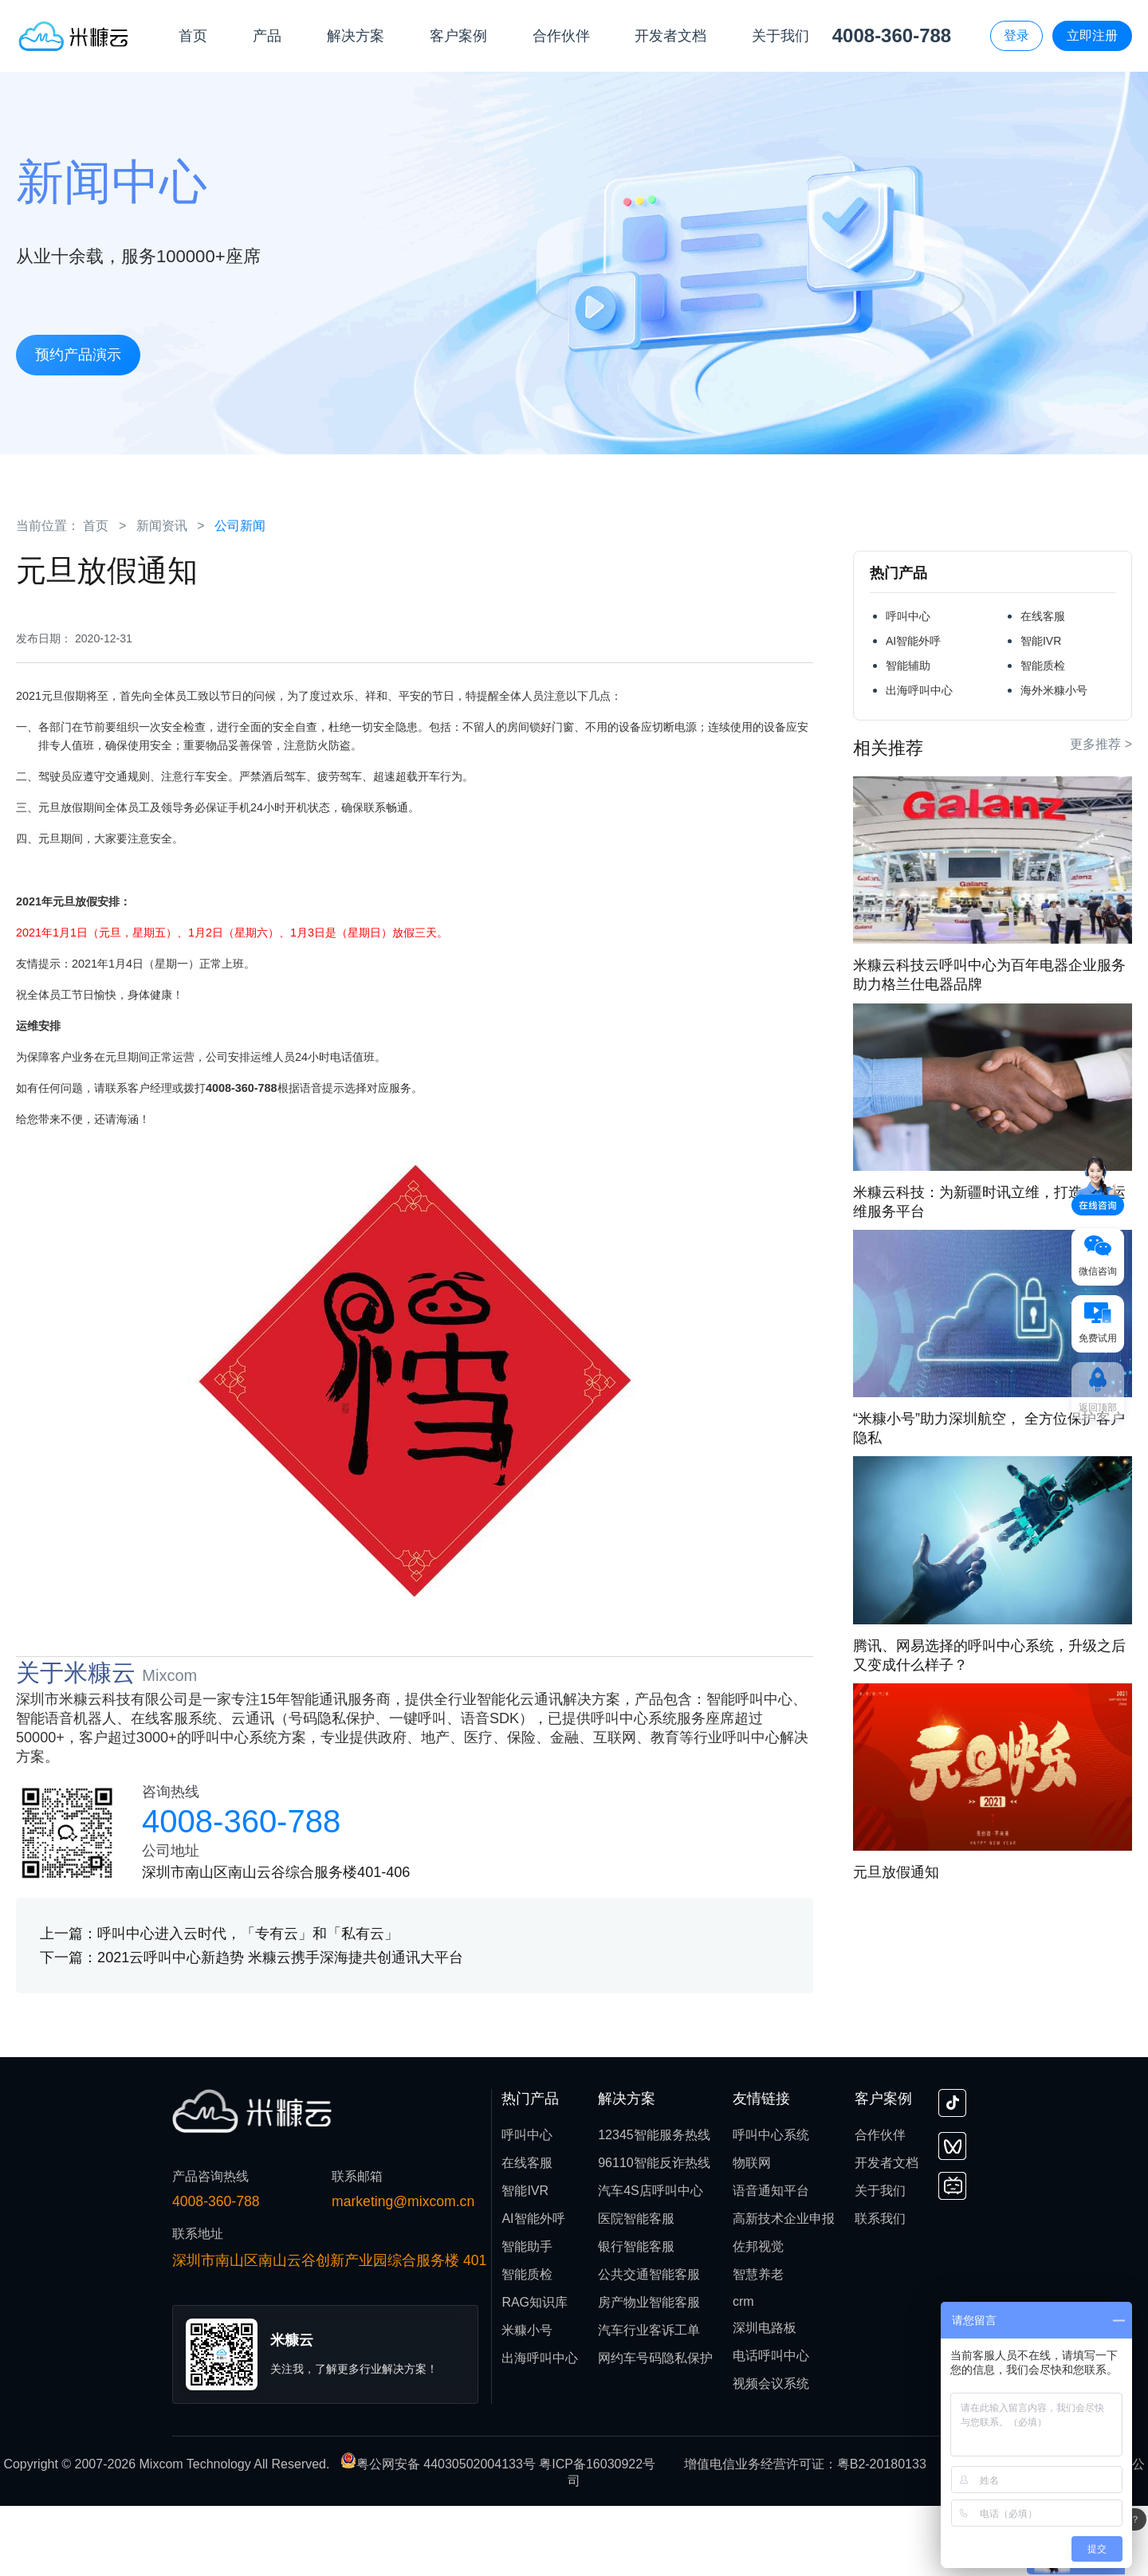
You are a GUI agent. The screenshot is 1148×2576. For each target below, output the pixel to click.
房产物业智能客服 (649, 2372)
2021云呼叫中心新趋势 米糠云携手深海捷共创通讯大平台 (280, 2028)
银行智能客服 (636, 2316)
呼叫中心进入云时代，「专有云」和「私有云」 (248, 2004)
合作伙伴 (880, 2205)
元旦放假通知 (896, 1872)
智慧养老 (758, 2344)
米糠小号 (526, 2400)
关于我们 (880, 2261)
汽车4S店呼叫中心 (650, 2261)
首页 (95, 525)
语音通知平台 (771, 2261)
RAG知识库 (534, 2372)
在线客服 (1042, 616)
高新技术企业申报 (784, 2288)
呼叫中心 (908, 616)
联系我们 (880, 2288)
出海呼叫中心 (919, 690)
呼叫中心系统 (771, 2205)
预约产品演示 (78, 353)
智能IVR (1040, 640)
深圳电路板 (764, 2398)
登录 (1016, 35)
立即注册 (1092, 35)
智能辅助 (908, 665)
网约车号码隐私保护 (655, 2428)
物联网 (752, 2233)
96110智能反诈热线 (654, 2233)
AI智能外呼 (913, 640)
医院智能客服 (636, 2288)
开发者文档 (886, 2233)
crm (743, 2371)
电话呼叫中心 (771, 2426)
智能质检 (1042, 665)
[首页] (74, 35)
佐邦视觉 (758, 2316)
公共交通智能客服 (649, 2344)
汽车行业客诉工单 (649, 2400)
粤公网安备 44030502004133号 (439, 2534)
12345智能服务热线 (654, 2205)
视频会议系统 (771, 2453)
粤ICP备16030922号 (597, 2534)
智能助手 (526, 2316)
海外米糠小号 (1053, 690)
